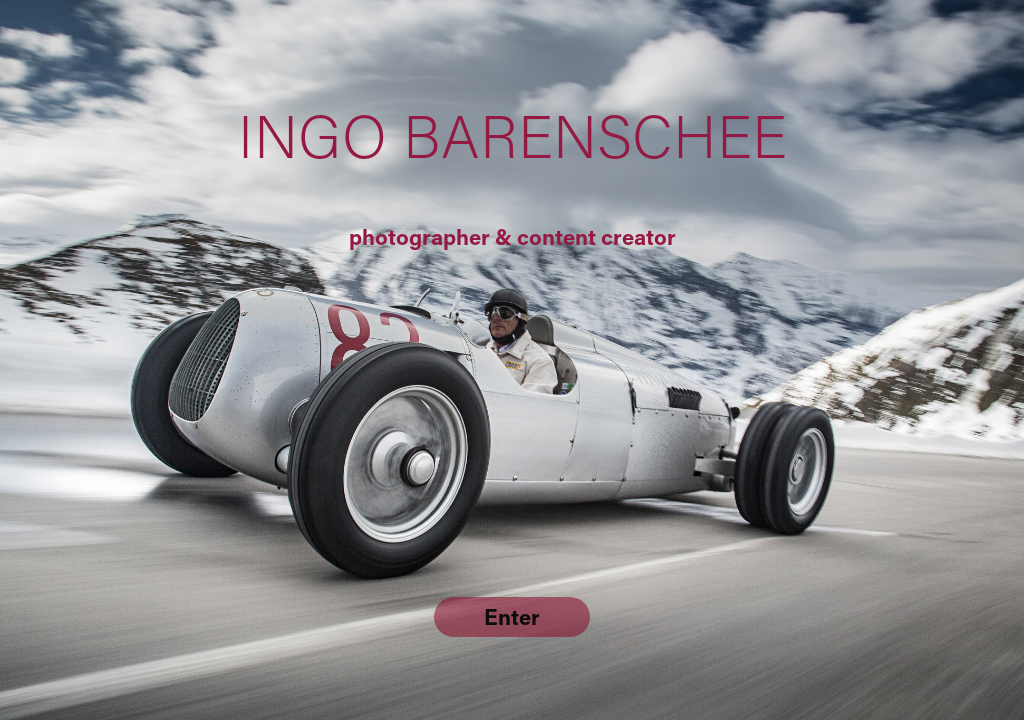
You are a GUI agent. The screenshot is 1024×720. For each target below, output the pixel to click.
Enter (512, 616)
